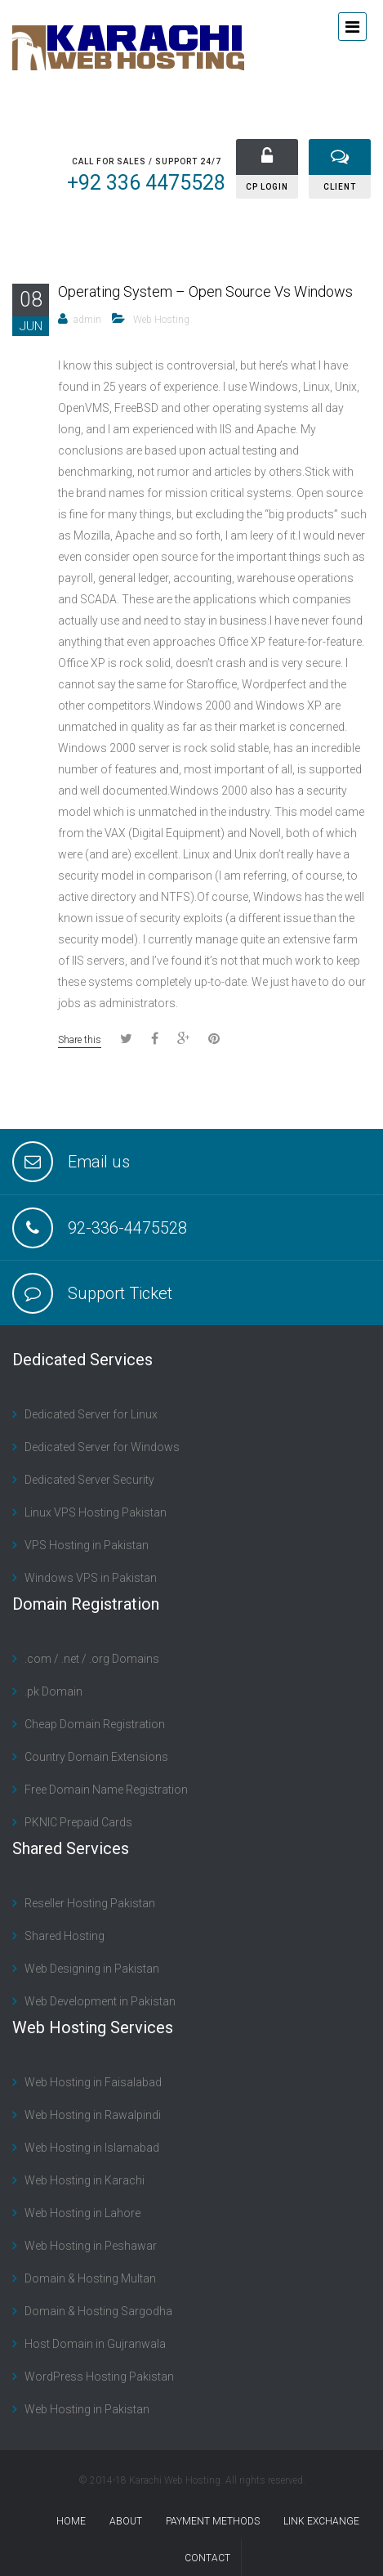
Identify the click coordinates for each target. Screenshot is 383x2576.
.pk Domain (53, 1691)
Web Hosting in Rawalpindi (92, 2114)
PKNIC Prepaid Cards (78, 1822)
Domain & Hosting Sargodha (98, 2311)
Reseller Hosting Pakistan (89, 1903)
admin (87, 319)
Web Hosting (161, 319)
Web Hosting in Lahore (82, 2213)
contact (207, 2558)
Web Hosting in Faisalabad (93, 2082)
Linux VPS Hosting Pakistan (95, 1512)
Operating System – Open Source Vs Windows (205, 291)
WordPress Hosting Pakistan (99, 2376)
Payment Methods (213, 2521)
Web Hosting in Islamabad (91, 2147)
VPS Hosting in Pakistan (86, 1545)
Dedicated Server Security (89, 1479)
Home (71, 2521)
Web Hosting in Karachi (84, 2180)
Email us (99, 1162)
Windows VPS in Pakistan (90, 1577)
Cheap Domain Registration (94, 1724)
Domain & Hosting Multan (90, 2278)
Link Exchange (321, 2521)
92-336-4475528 (127, 1228)
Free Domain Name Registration (106, 1789)
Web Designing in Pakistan (91, 1968)
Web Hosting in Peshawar (90, 2245)
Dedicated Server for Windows (102, 1447)
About (125, 2521)
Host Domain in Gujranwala (95, 2343)
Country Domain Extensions (96, 1756)
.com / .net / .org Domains (91, 1658)
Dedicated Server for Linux (91, 1414)
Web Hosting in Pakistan (86, 2409)
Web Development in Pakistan (100, 2001)
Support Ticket (120, 1293)
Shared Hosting (64, 1935)
